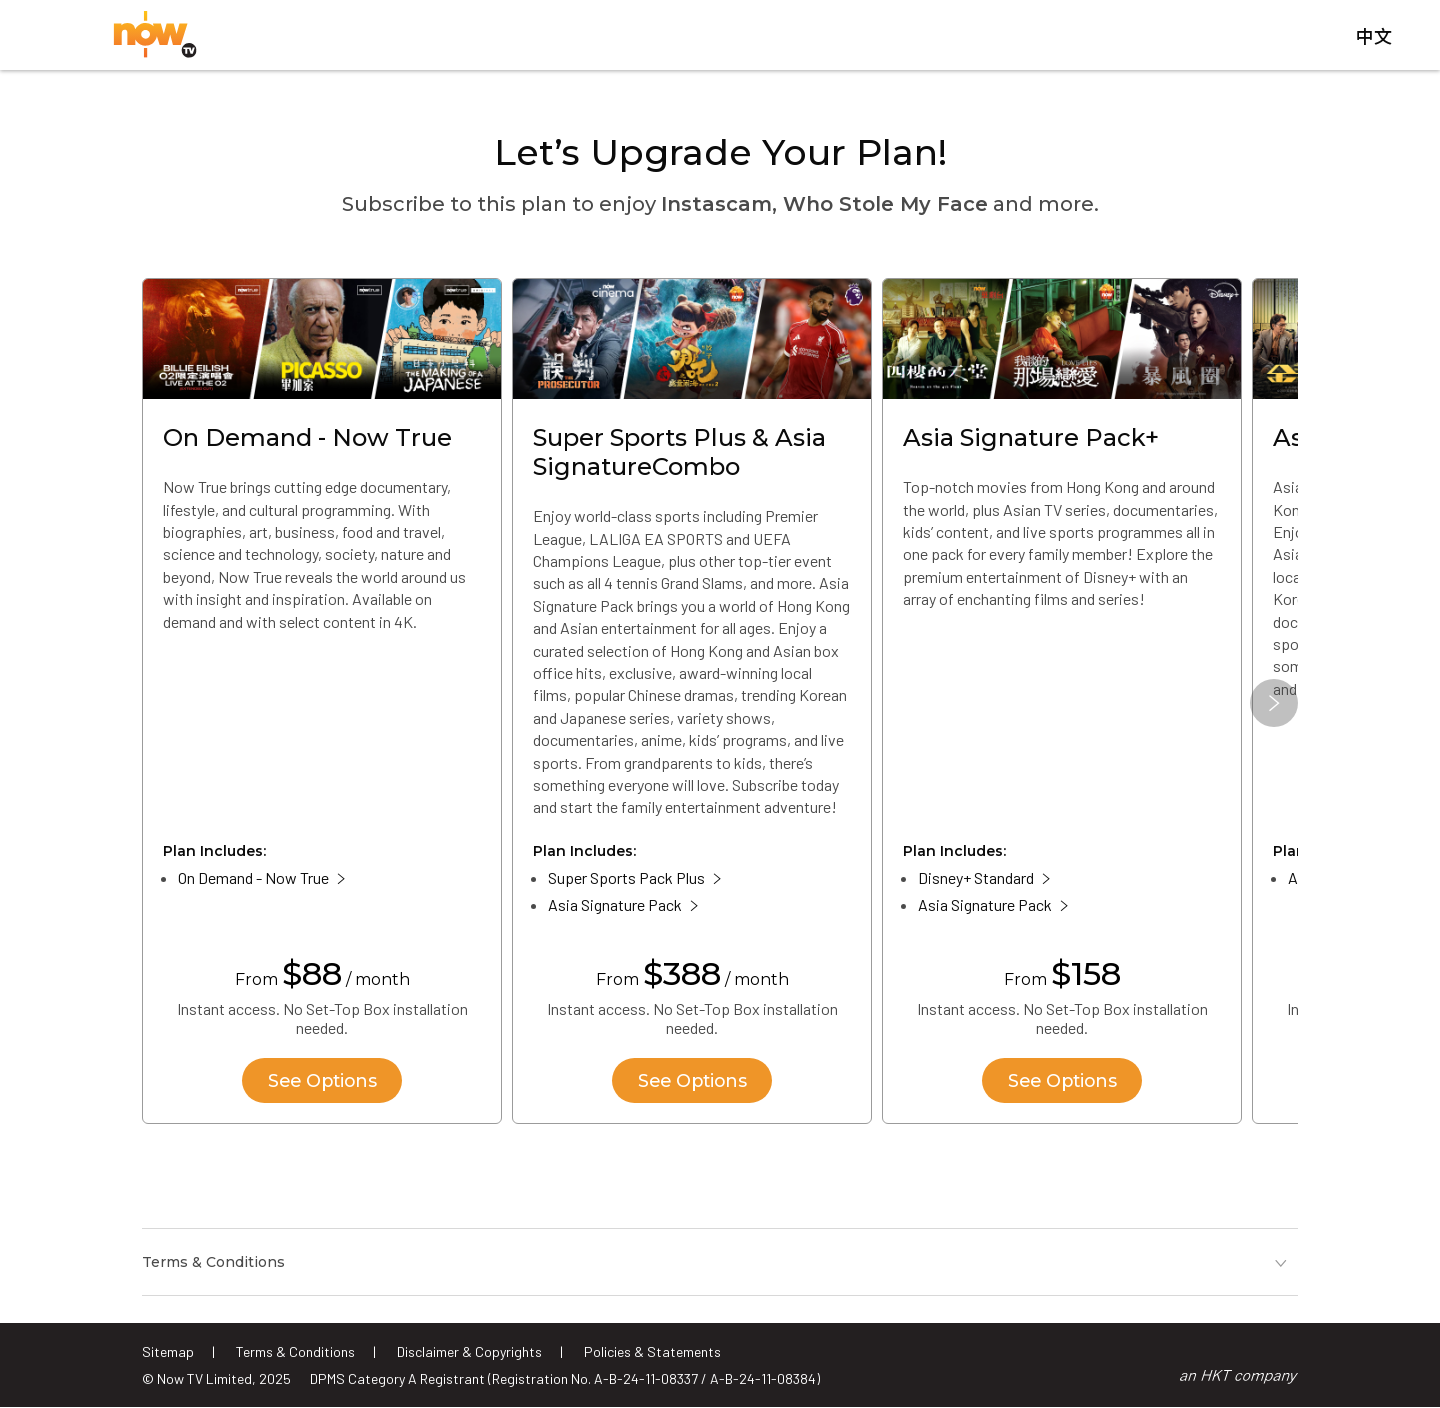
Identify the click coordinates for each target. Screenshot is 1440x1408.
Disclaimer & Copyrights (469, 1351)
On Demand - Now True (253, 880)
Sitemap (168, 1351)
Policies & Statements (652, 1351)
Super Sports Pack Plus (626, 880)
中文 (1374, 39)
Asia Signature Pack (615, 907)
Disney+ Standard (976, 880)
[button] (1274, 706)
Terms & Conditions (295, 1351)
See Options (322, 1083)
